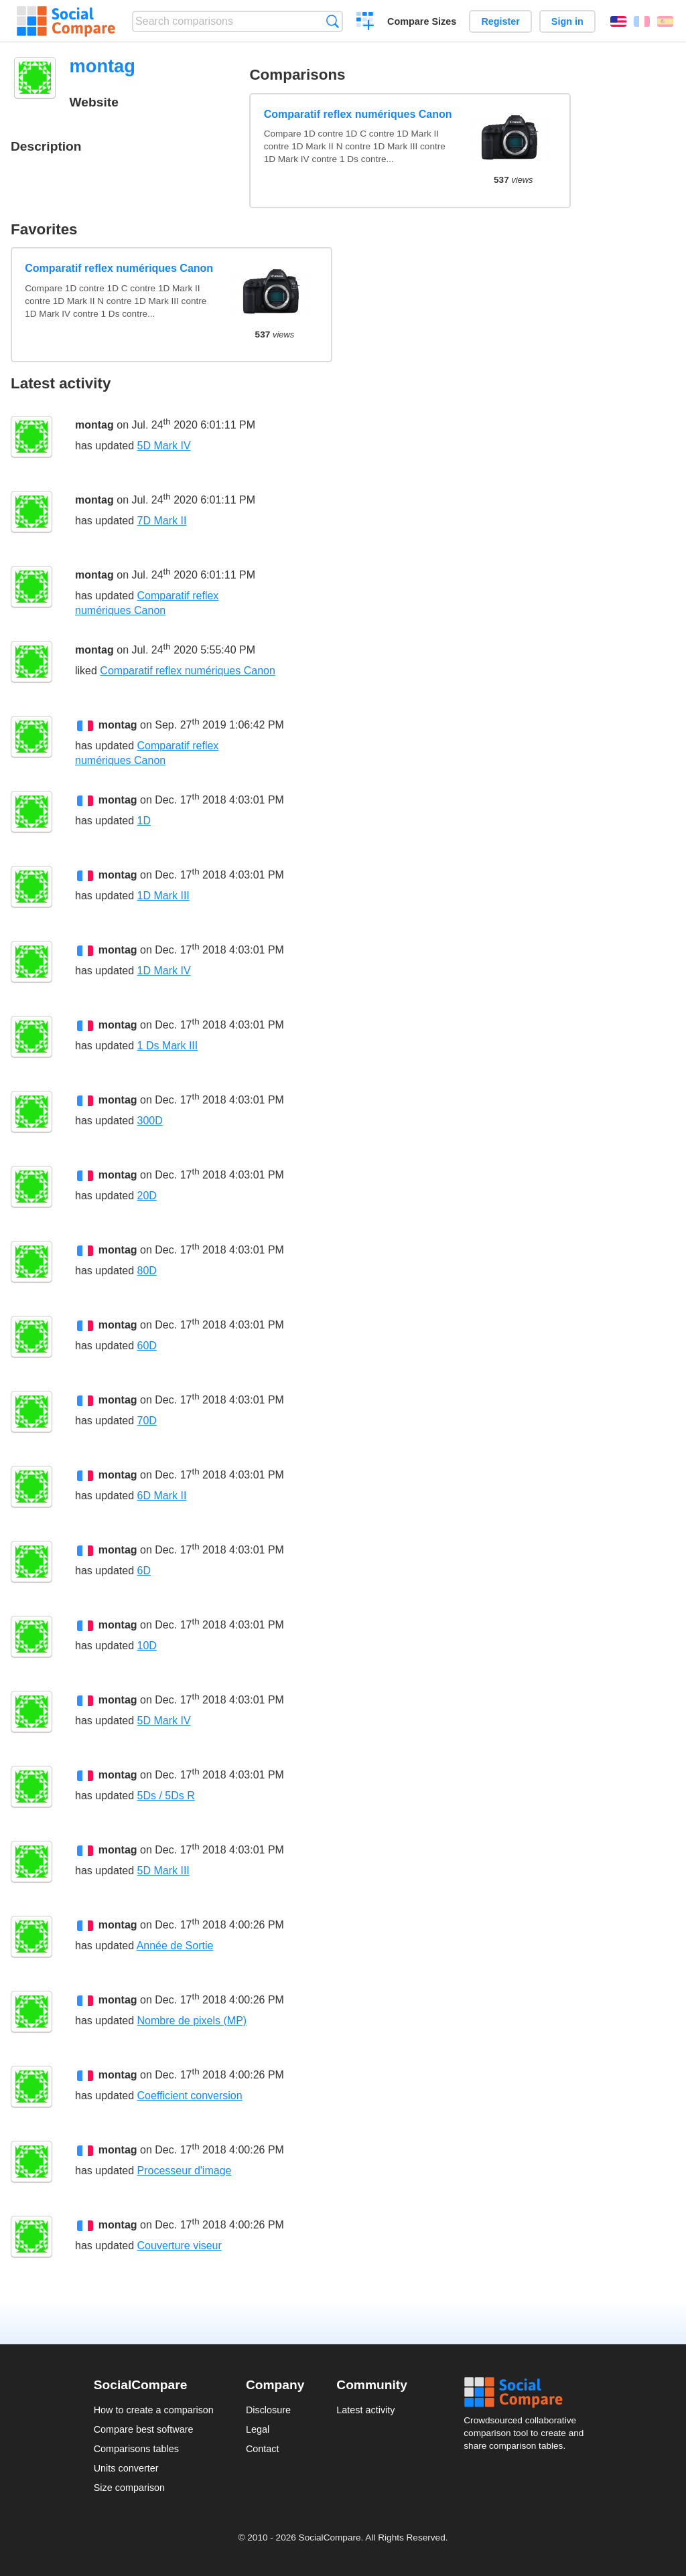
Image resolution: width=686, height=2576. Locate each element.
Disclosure (268, 2410)
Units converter (126, 2468)
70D (147, 1420)
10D (147, 1645)
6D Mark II (162, 1495)
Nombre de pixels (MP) (192, 2020)
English (618, 21)
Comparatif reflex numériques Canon (358, 114)
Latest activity (365, 2410)
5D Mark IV (164, 445)
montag (94, 425)
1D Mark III (163, 895)
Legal (257, 2429)
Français (642, 21)
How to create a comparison (154, 2410)
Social (528, 2392)
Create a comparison (365, 22)
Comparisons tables (136, 2448)
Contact (262, 2448)
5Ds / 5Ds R (166, 1795)
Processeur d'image (184, 2170)
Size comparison (129, 2487)
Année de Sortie (175, 1945)
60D (147, 1345)
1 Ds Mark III (167, 1045)
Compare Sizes (421, 21)
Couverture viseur (179, 2245)
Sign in (567, 21)
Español (665, 21)
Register (500, 21)
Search (332, 21)
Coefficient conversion (190, 2095)
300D (150, 1120)
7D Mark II (162, 520)
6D (144, 1570)
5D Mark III (163, 1870)
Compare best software (144, 2429)
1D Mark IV (164, 970)
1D (144, 820)
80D (147, 1270)
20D (147, 1195)
